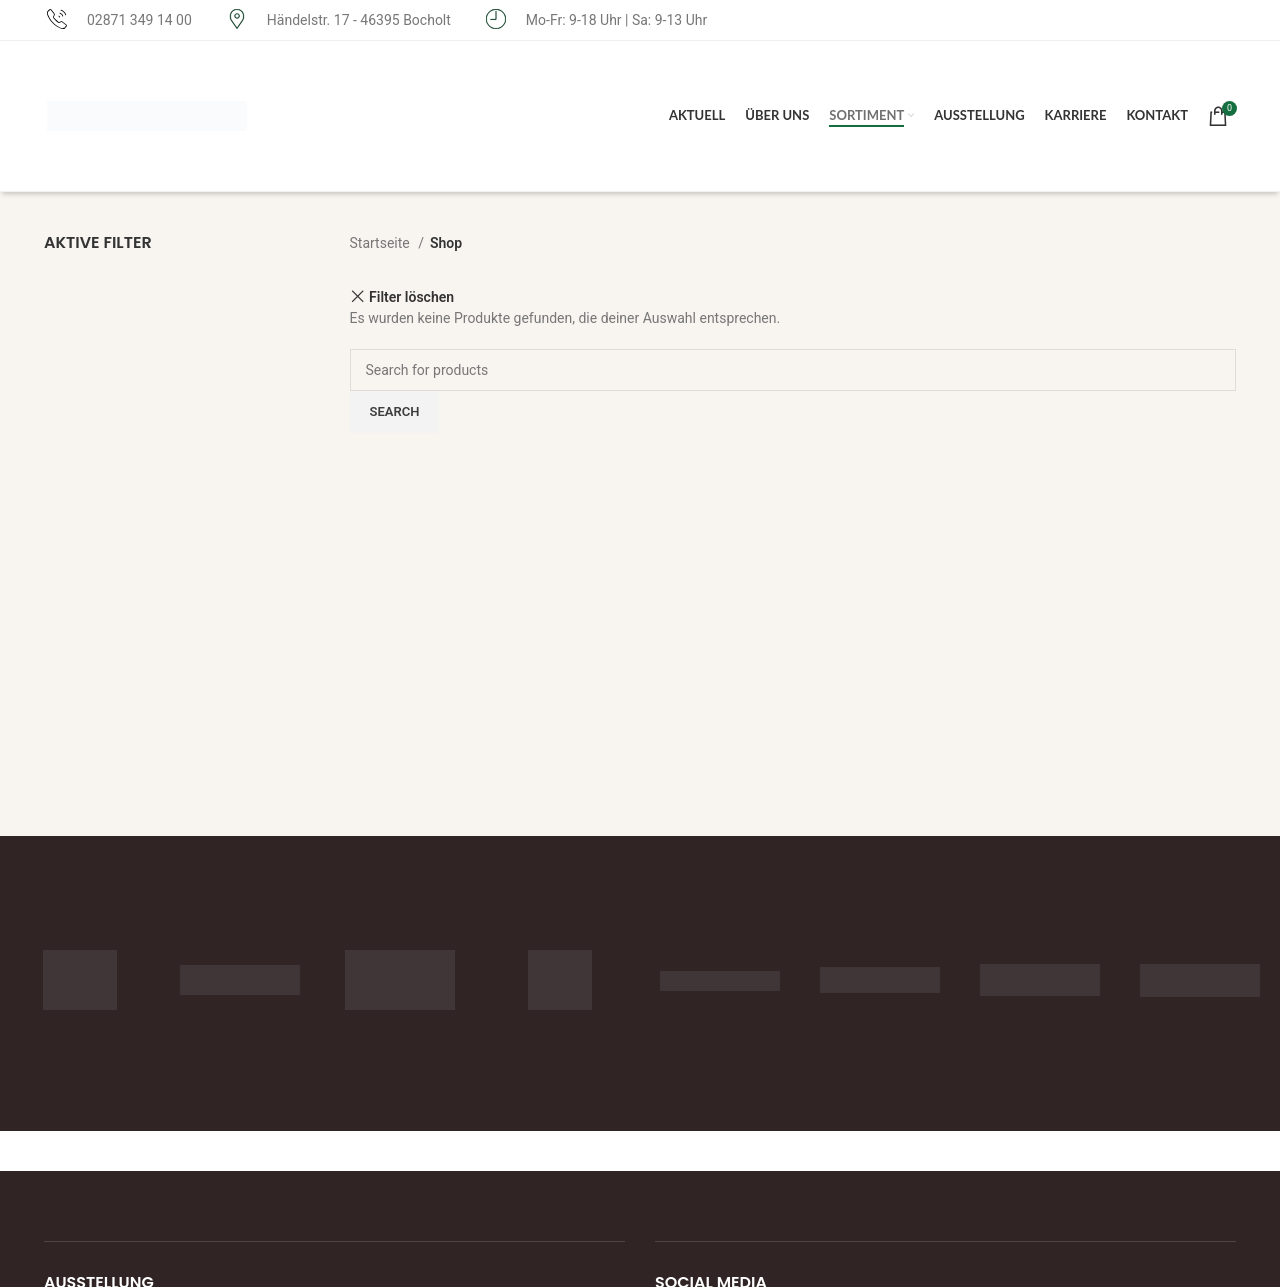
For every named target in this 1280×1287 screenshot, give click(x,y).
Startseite (382, 243)
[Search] (793, 370)
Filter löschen (411, 296)
